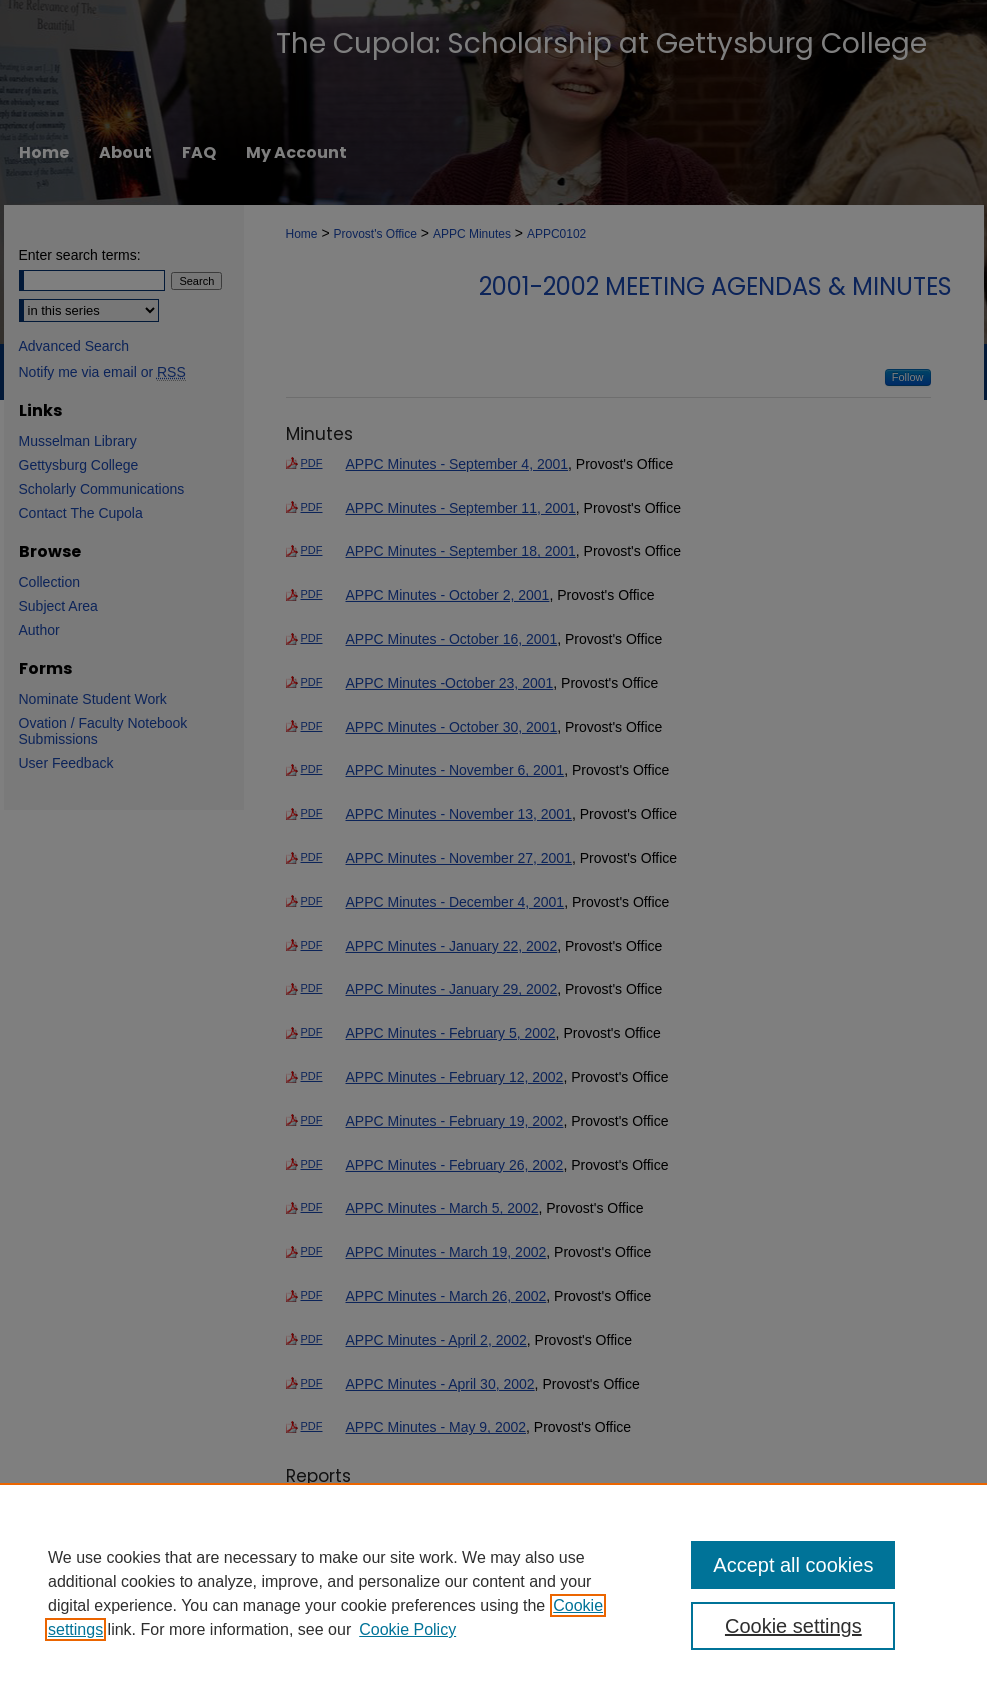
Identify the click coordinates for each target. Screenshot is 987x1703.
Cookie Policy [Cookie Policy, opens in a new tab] (407, 1629)
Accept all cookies (793, 1565)
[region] (493, 1593)
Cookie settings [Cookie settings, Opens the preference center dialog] (793, 1626)
